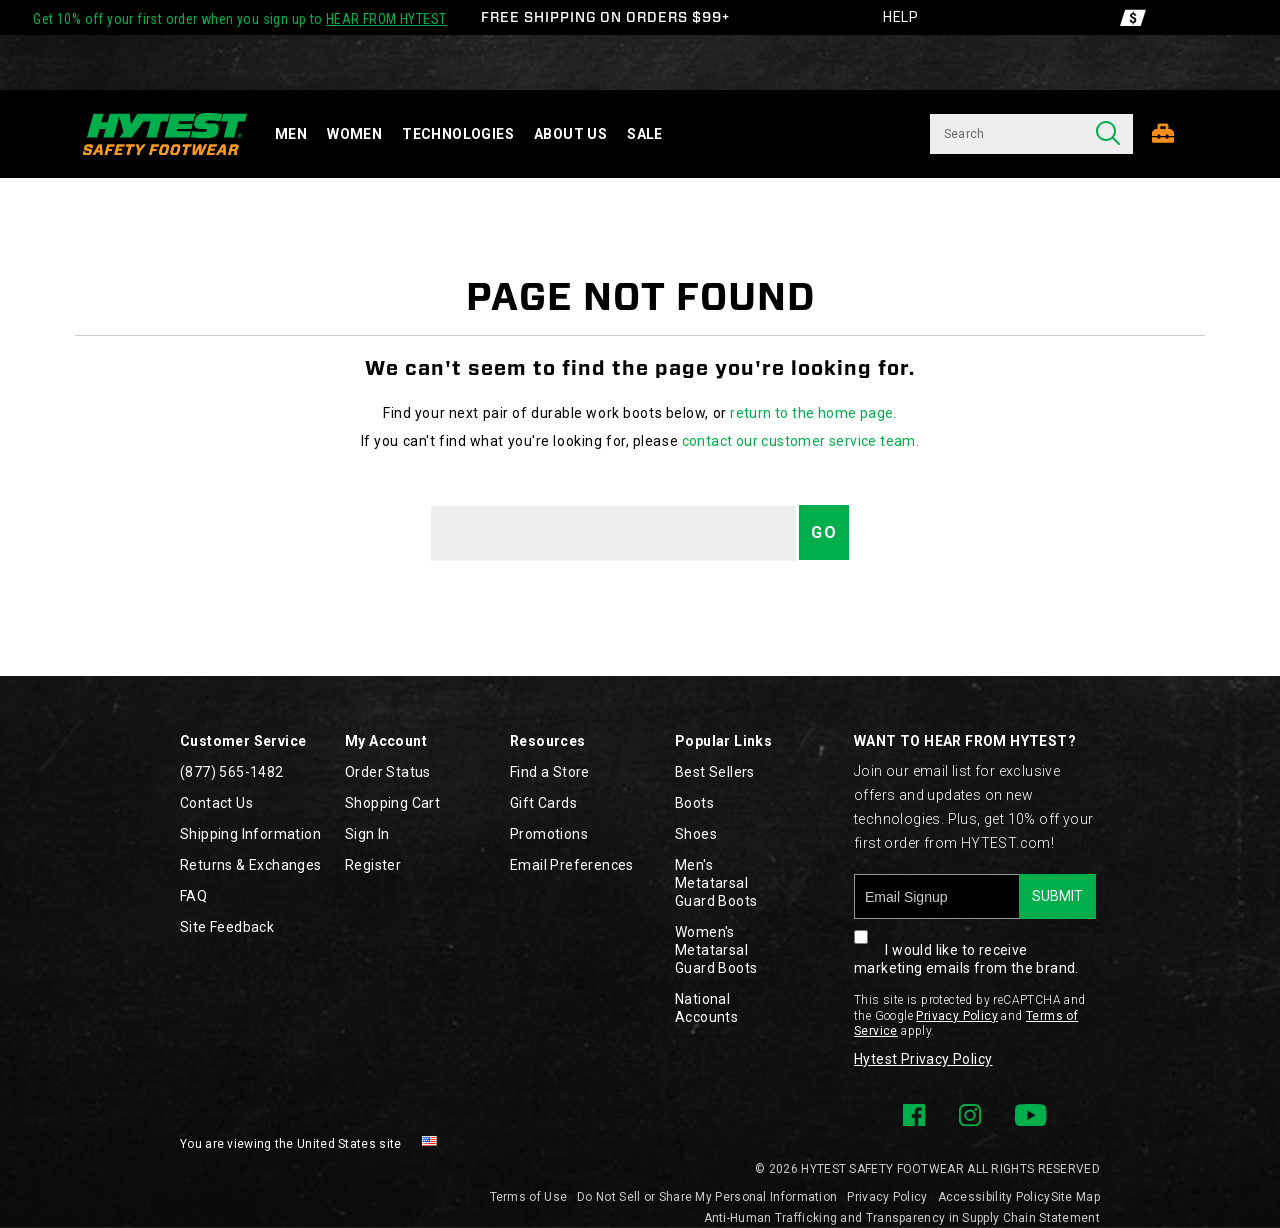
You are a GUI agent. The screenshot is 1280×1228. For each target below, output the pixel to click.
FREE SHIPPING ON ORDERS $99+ (605, 17)
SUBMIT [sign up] (1057, 896)
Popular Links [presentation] (723, 741)
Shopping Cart (392, 803)
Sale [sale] (645, 134)
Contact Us (216, 803)
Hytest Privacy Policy (923, 1059)
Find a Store (550, 772)
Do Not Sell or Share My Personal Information (707, 1197)
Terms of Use (529, 1197)
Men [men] (291, 134)
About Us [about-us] (570, 134)
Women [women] (354, 134)
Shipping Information (250, 834)
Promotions (549, 834)
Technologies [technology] (458, 134)
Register (373, 865)
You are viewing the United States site (290, 1144)
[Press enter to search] (1108, 134)
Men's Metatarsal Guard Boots (716, 883)
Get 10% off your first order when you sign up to (239, 19)
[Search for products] (1006, 134)
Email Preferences (572, 865)
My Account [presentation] (386, 741)
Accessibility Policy (994, 1197)
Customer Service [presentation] (243, 741)
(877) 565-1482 (232, 772)
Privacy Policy (957, 1016)
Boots (694, 803)
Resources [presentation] (548, 741)
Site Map (1075, 1197)
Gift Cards (543, 803)
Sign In (367, 834)
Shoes (696, 834)
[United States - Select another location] (430, 1144)
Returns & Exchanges (251, 865)
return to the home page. (813, 413)
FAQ (193, 896)
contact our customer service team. (801, 441)
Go (824, 532)
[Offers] (1133, 17)
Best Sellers (715, 772)
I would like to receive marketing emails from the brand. (966, 947)
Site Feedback (227, 927)
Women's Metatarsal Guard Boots (716, 950)
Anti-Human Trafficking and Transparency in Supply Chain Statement (902, 1218)
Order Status (388, 772)
